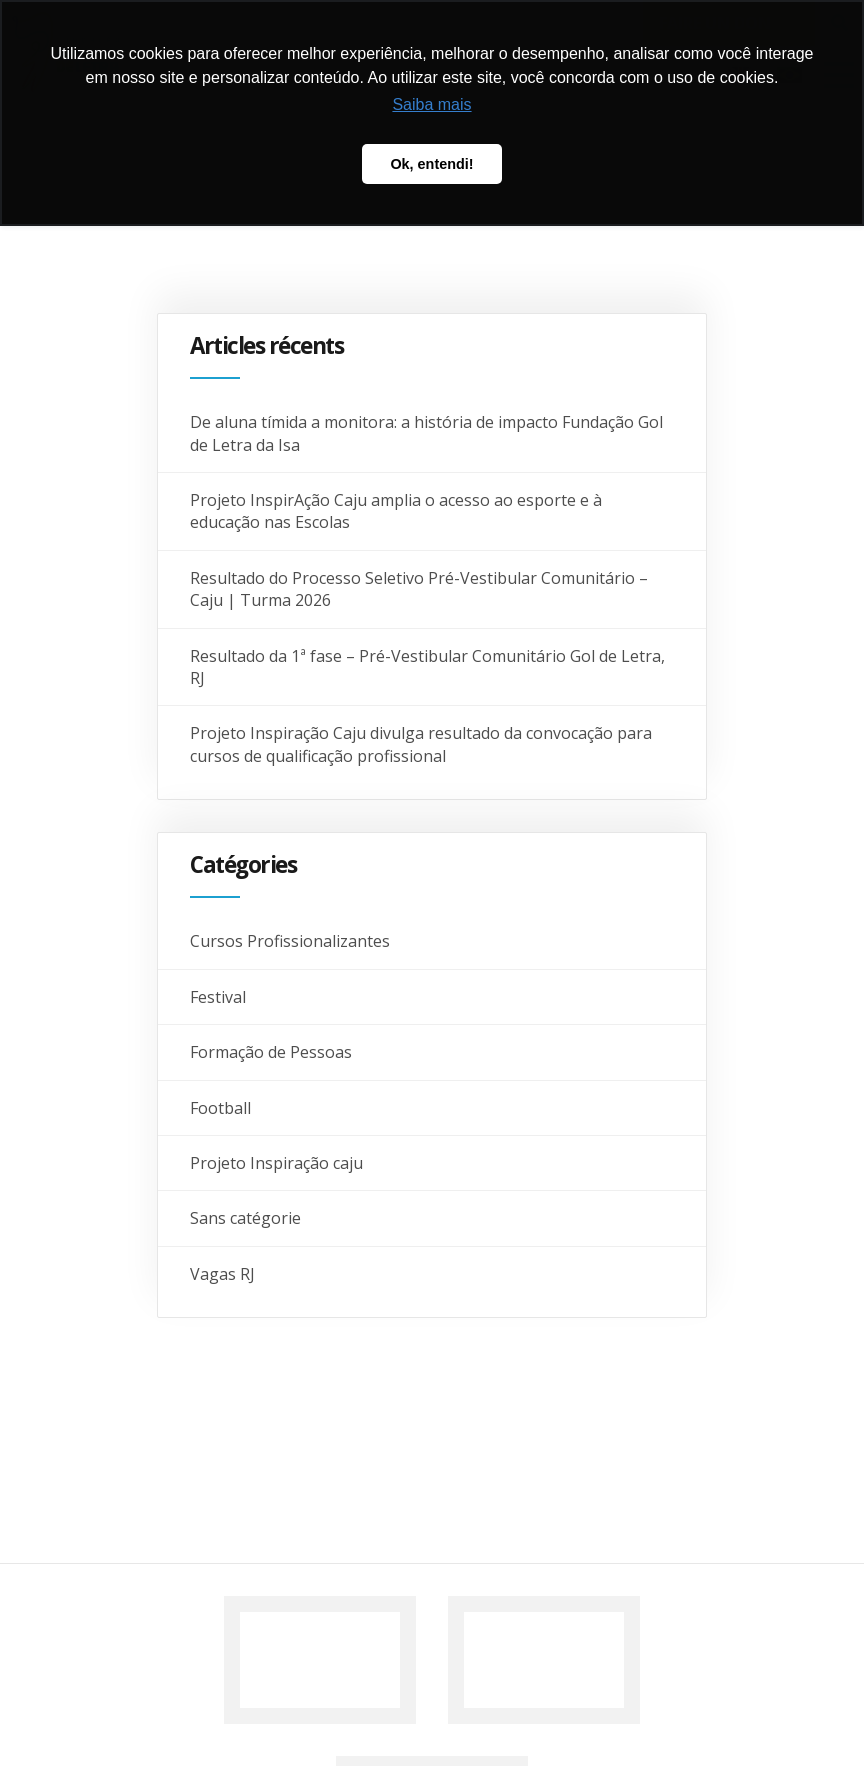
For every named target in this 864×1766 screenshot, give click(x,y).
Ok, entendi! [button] (431, 164)
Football (220, 1108)
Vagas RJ (222, 1274)
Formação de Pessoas (271, 1052)
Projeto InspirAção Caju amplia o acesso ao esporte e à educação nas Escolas (396, 511)
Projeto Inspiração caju (276, 1163)
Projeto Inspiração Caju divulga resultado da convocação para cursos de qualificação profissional (421, 744)
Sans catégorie (245, 1218)
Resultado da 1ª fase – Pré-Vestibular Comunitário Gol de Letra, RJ (427, 667)
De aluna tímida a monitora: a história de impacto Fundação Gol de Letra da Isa (426, 433)
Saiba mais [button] (431, 104)
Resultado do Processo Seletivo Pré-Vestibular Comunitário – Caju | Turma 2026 (419, 589)
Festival (218, 997)
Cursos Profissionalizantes (290, 941)
